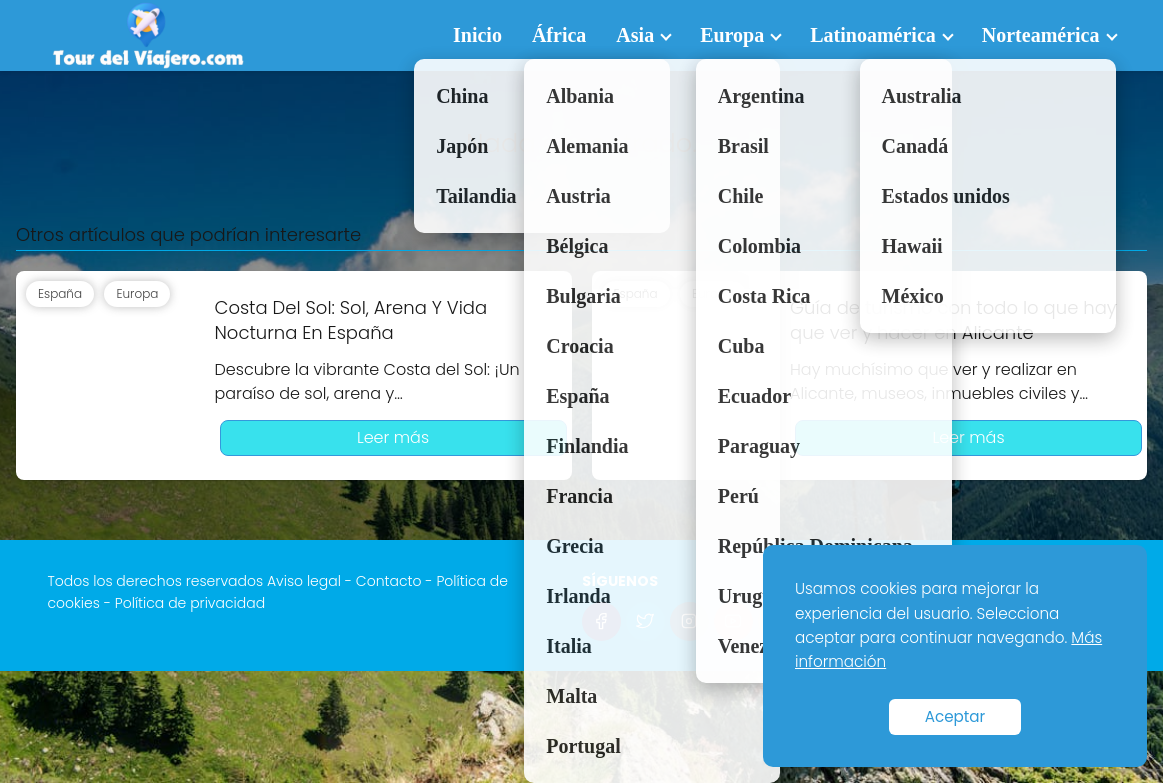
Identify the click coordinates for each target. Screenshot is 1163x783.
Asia (635, 35)
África (559, 35)
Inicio (477, 35)
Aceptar (955, 716)
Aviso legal (304, 581)
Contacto (389, 581)
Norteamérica (1041, 35)
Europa (732, 35)
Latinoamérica (873, 35)
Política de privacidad (190, 603)
